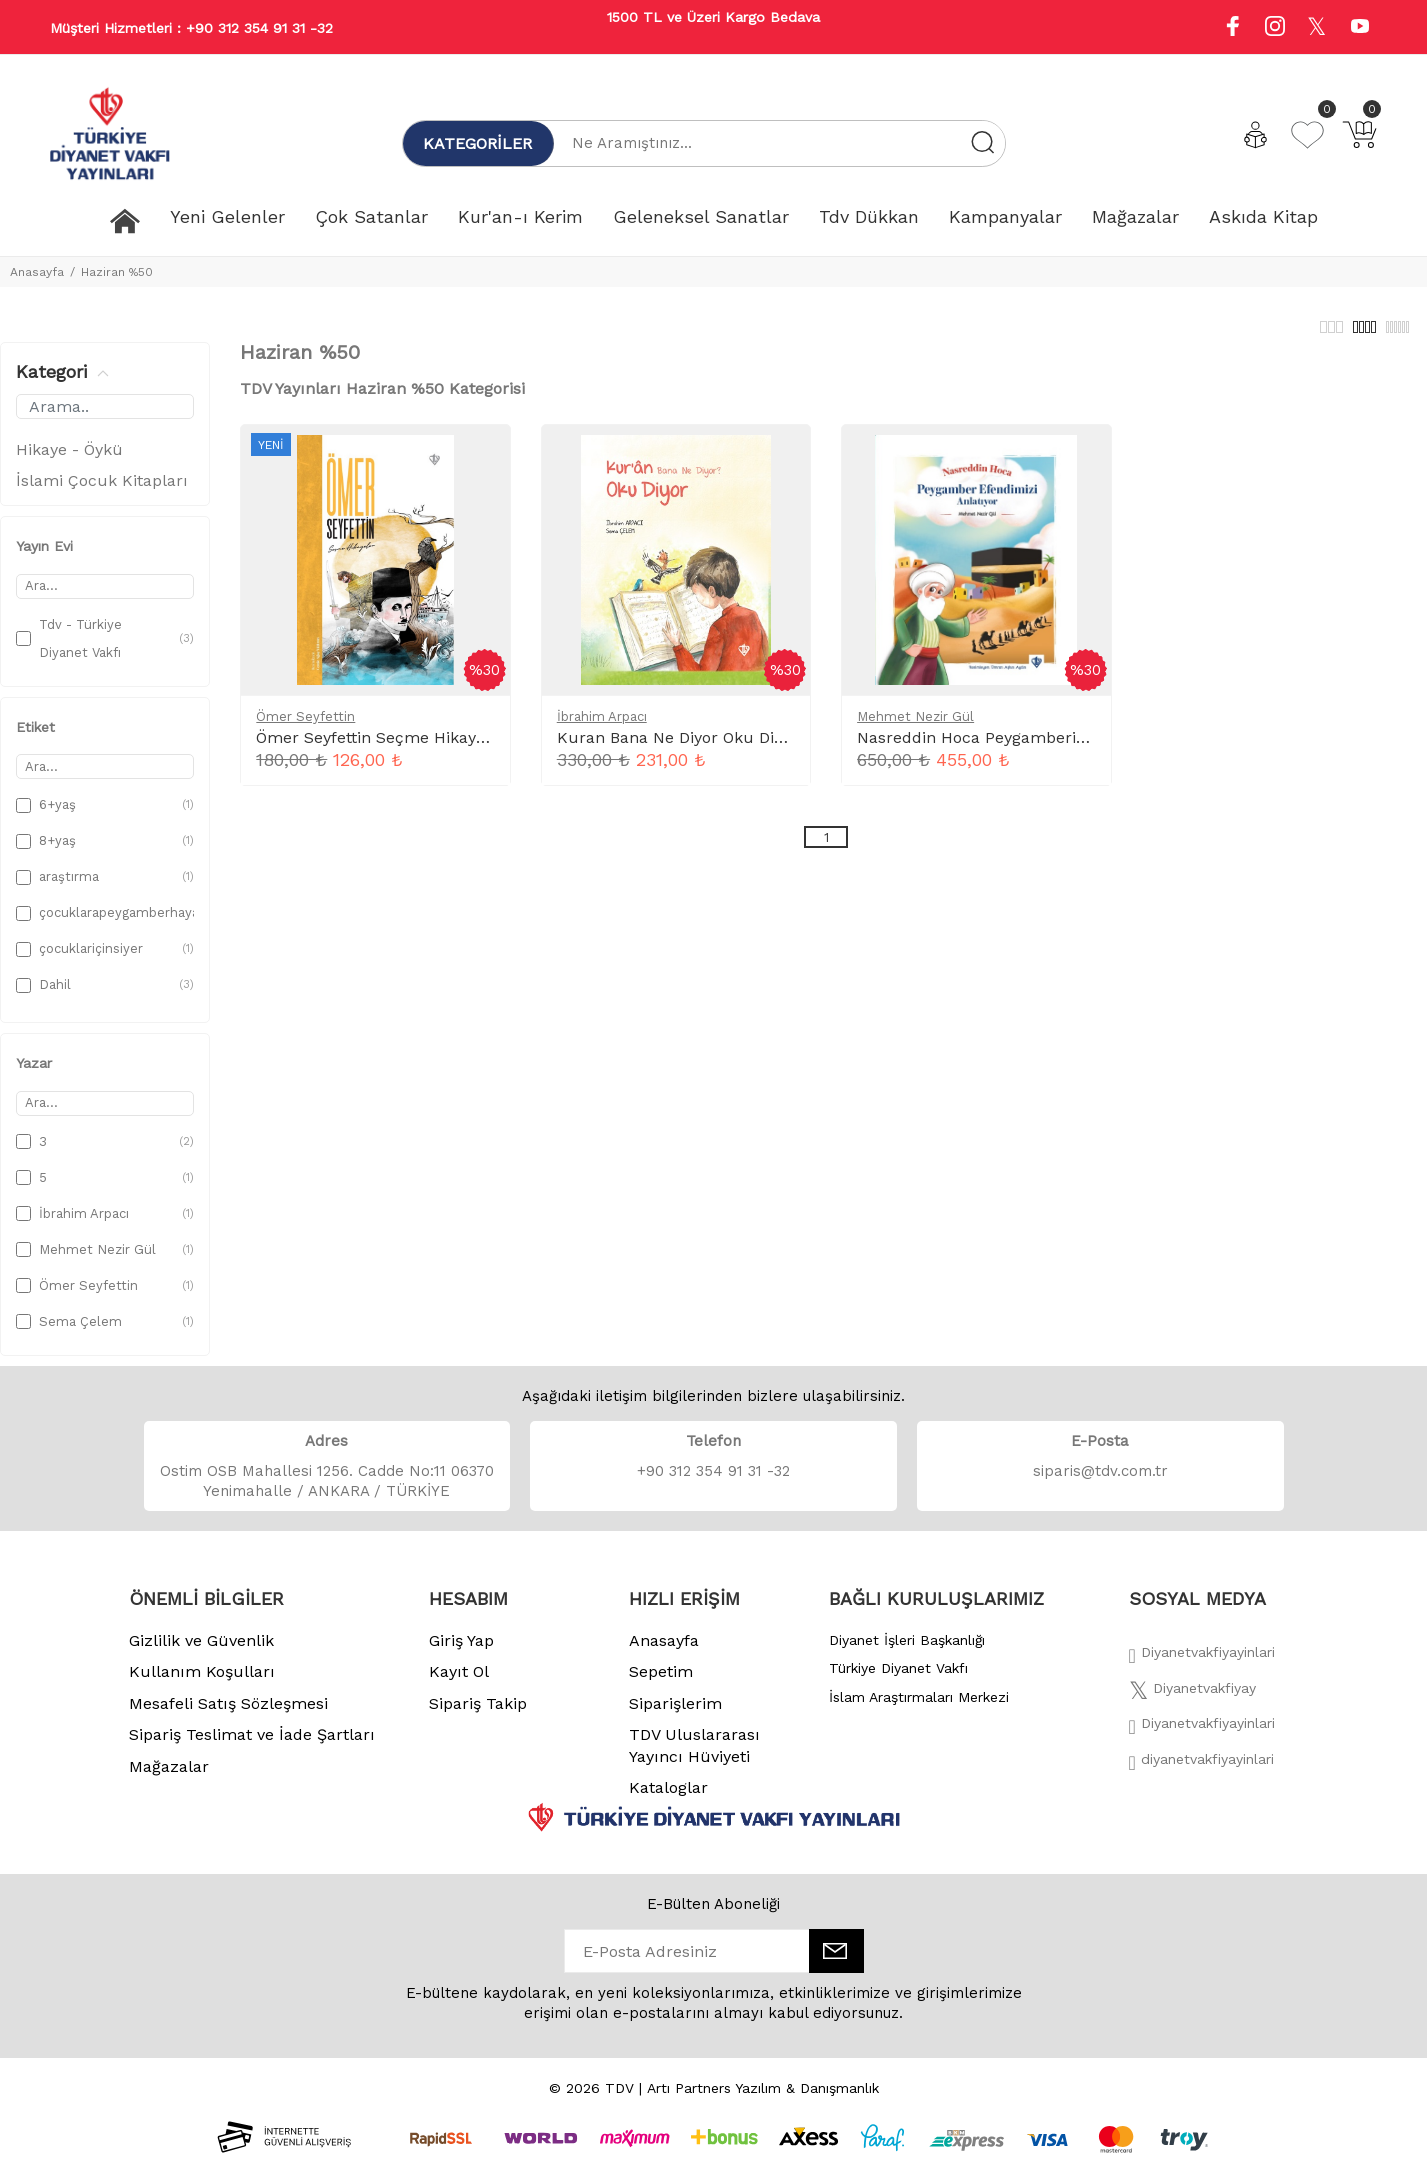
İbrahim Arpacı (602, 727)
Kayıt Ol (459, 1682)
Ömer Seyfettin (305, 727)
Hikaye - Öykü (69, 460)
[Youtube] (1360, 28)
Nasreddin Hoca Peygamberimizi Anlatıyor (1020, 748)
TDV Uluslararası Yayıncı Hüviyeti (694, 1756)
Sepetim (661, 1682)
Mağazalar (169, 1777)
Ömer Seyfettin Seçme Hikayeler (381, 748)
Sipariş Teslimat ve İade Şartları (252, 1745)
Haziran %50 (117, 272)
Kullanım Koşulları (202, 1682)
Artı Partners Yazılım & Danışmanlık (763, 2099)
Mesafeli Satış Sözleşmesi (228, 1714)
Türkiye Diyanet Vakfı (898, 1679)
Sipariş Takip (478, 1714)
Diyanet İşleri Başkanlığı (907, 1651)
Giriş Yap (461, 1651)
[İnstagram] (1202, 1740)
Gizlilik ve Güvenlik (201, 1651)
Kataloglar (668, 1798)
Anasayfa (37, 272)
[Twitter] (1192, 1705)
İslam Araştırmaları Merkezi (919, 1708)
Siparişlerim (675, 1714)
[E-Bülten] (836, 1962)
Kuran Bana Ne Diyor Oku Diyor (677, 748)
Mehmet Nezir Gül (915, 727)
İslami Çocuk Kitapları (102, 491)
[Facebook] (1202, 1669)
